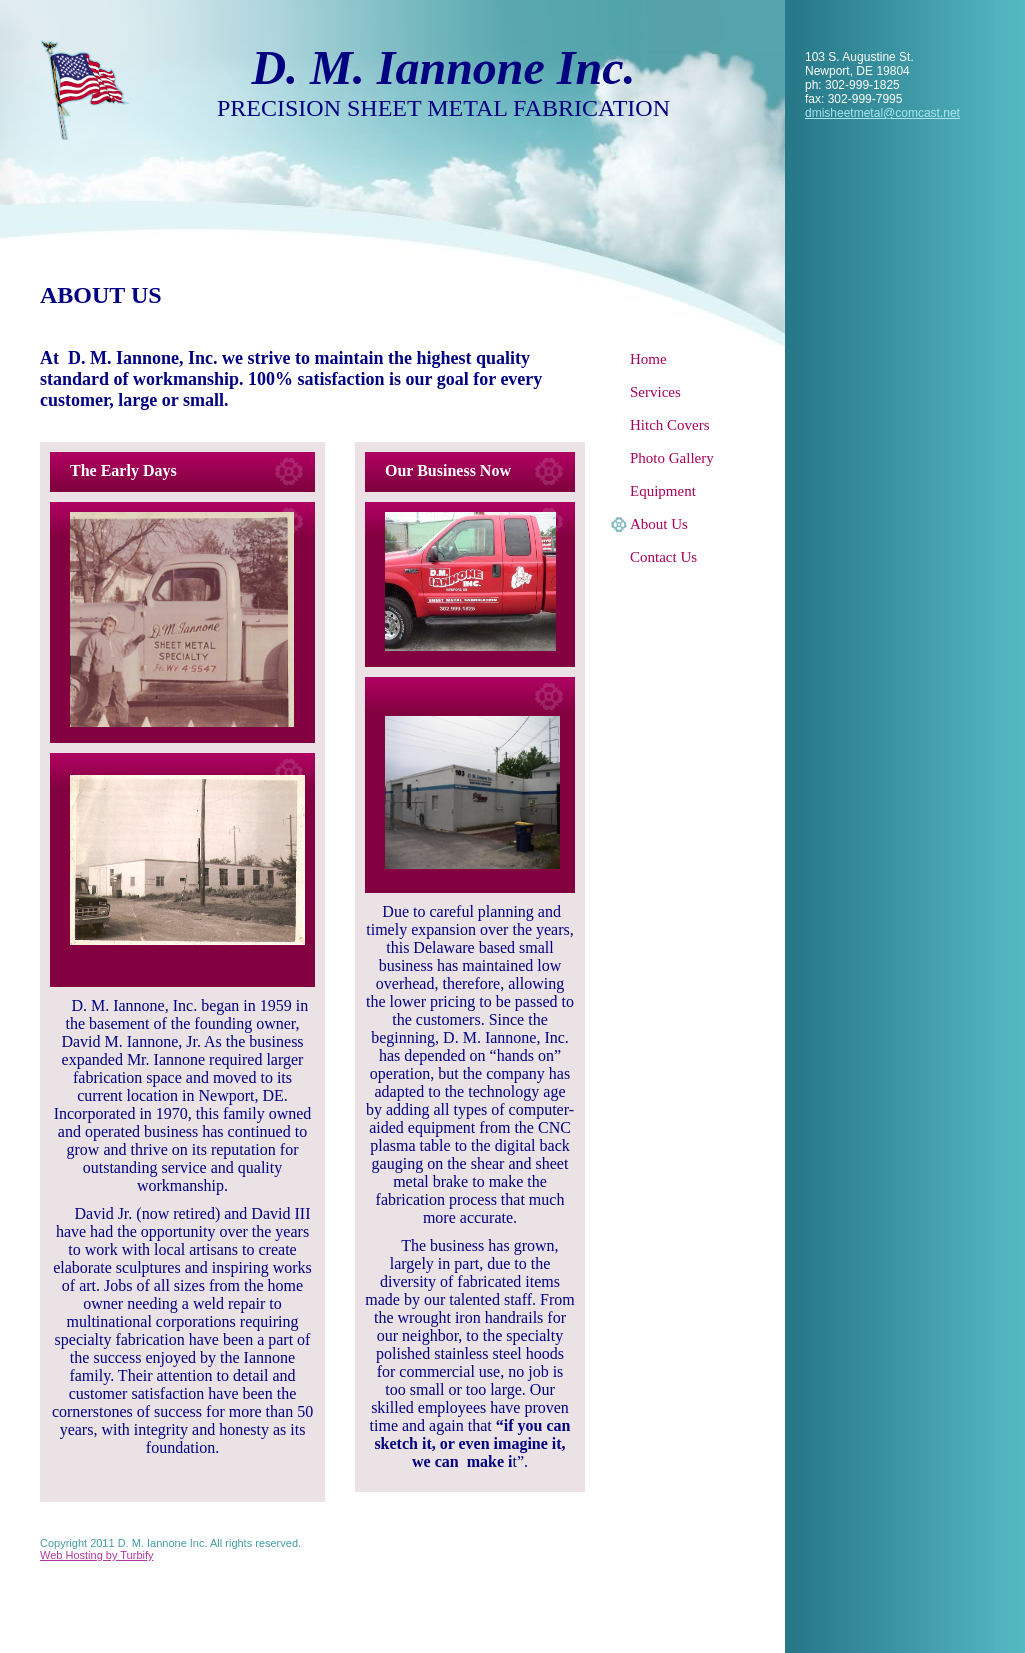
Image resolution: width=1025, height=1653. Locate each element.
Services (655, 392)
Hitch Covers (670, 425)
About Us (659, 524)
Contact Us (663, 557)
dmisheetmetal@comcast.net (882, 113)
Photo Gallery (672, 458)
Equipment (663, 491)
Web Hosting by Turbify (97, 1555)
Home (648, 359)
